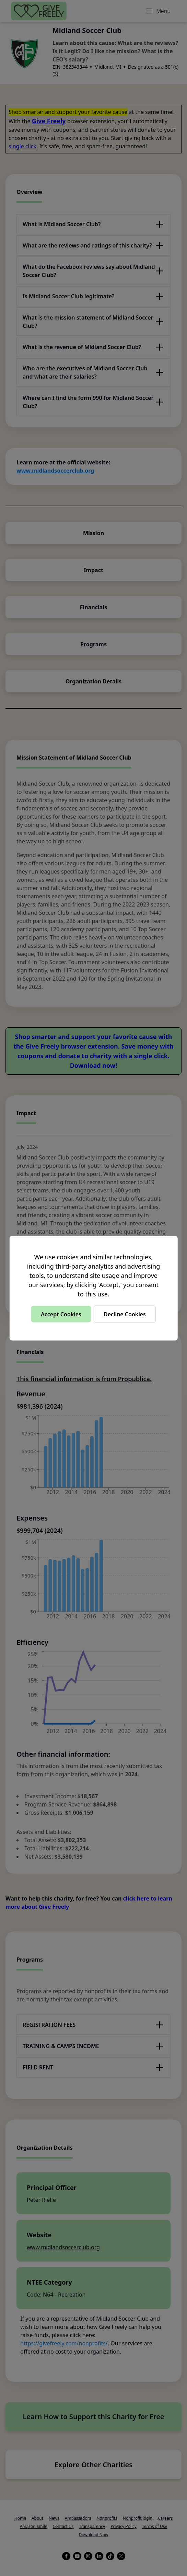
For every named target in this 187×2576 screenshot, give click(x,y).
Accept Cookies (61, 1314)
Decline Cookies (125, 1314)
